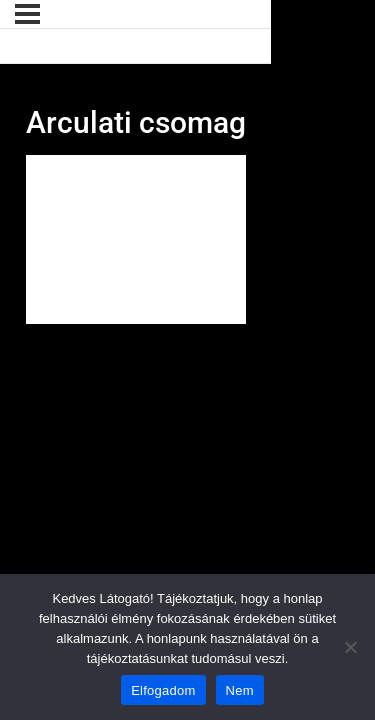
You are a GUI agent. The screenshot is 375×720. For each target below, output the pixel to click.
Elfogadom (163, 690)
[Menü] (27, 14)
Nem (240, 690)
